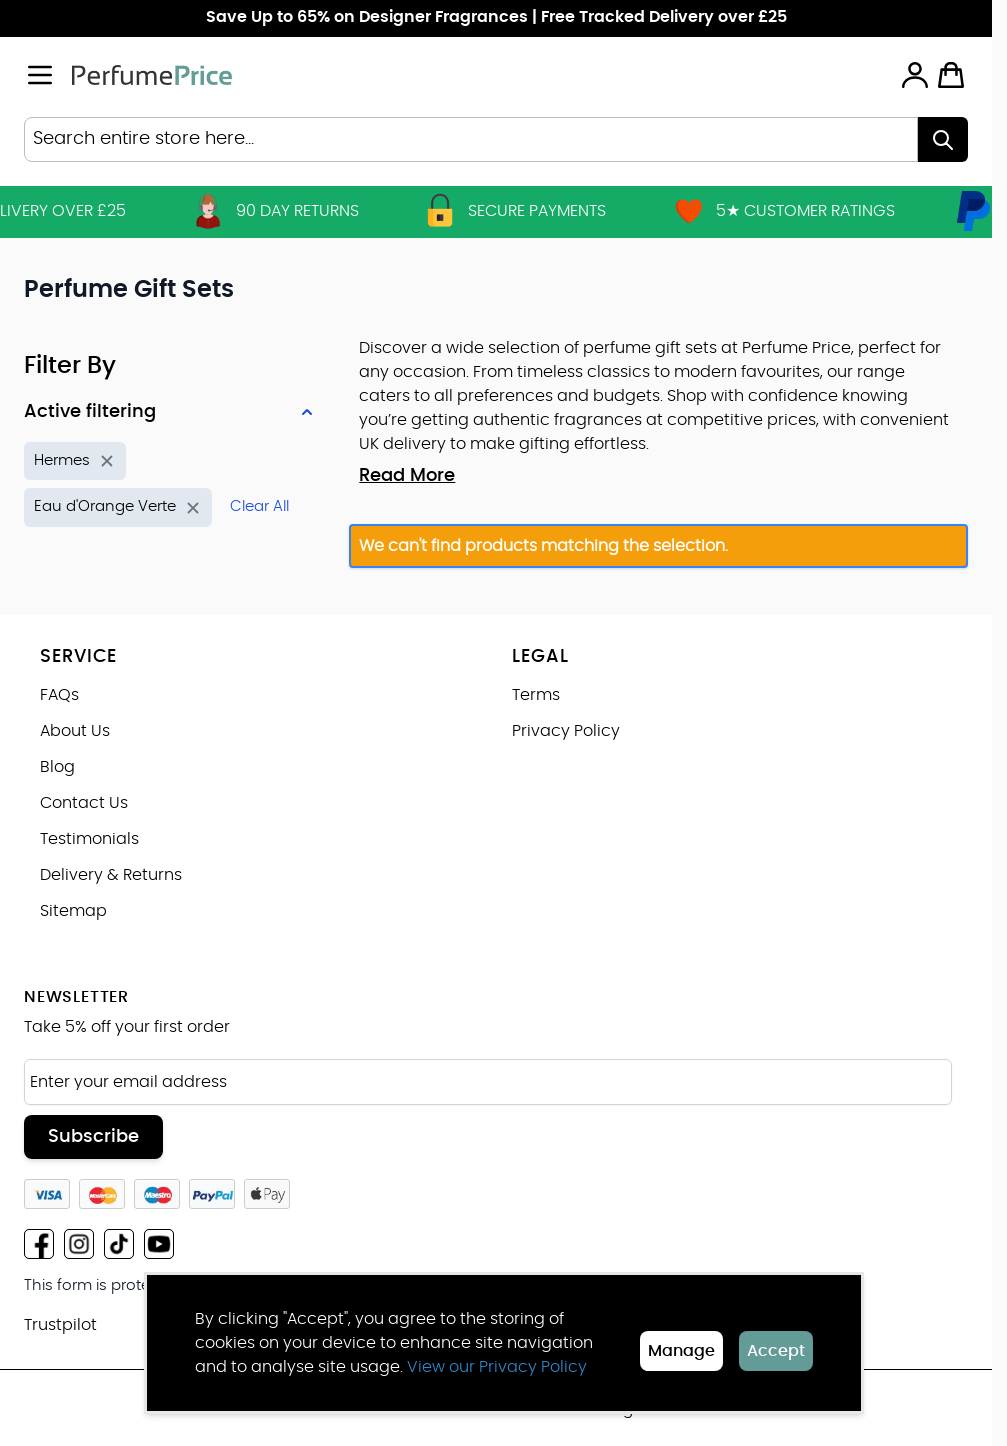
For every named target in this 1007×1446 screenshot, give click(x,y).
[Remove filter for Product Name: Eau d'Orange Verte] (118, 507)
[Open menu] (40, 75)
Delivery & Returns (111, 875)
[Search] (943, 139)
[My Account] (915, 75)
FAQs (59, 695)
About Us (75, 731)
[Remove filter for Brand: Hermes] (75, 461)
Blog (57, 767)
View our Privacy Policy (497, 1367)
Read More (407, 476)
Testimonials (89, 839)
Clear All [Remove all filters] (259, 506)
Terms (536, 695)
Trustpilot (60, 1325)
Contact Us (84, 803)
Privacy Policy (566, 731)
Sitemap (73, 911)
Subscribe (93, 1137)
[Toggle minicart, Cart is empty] (951, 75)
